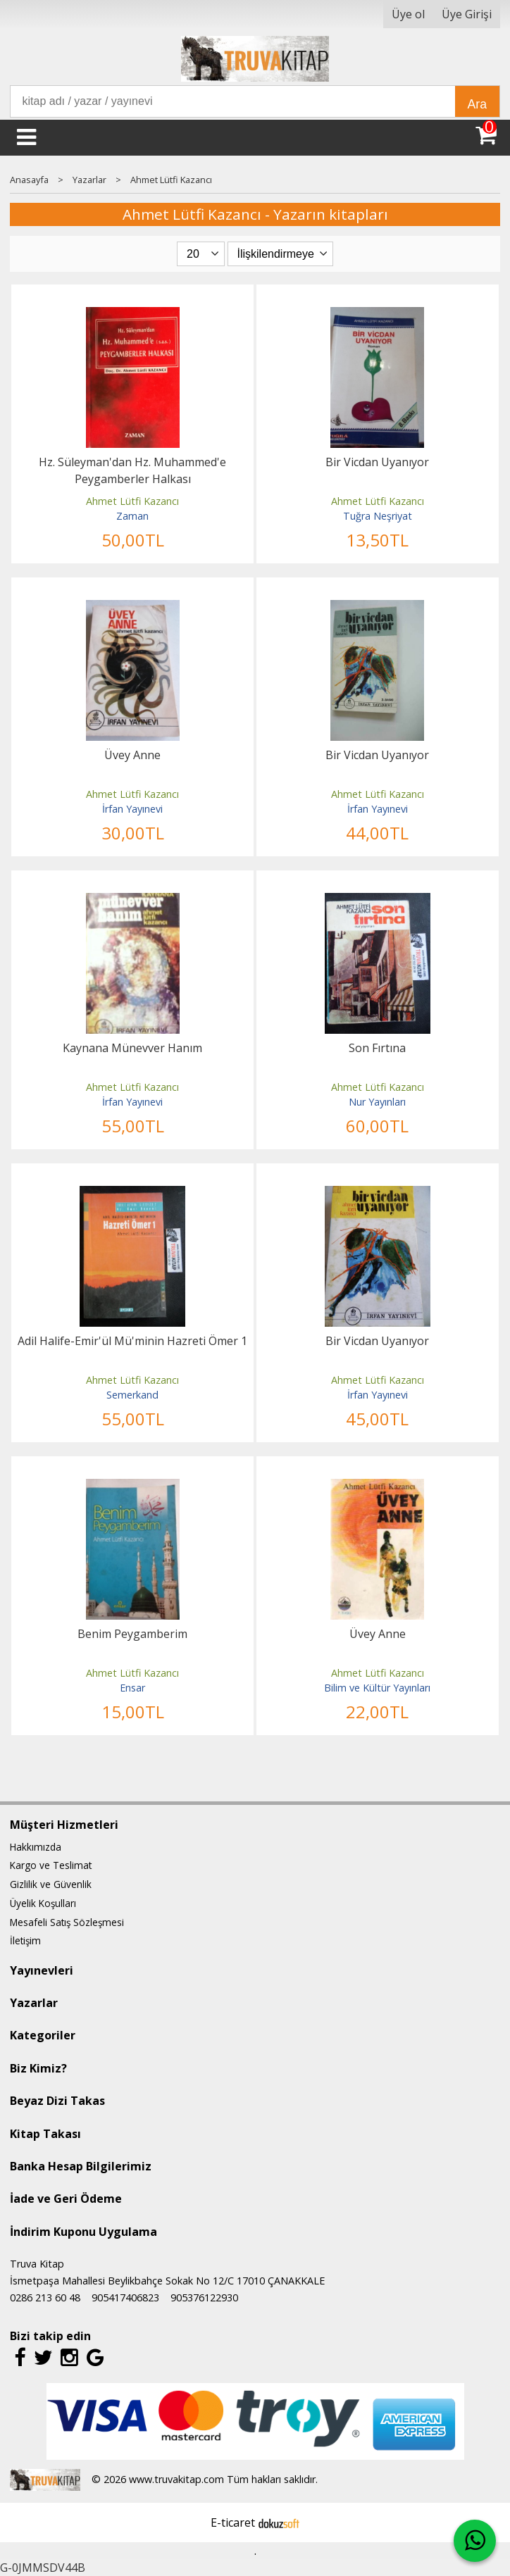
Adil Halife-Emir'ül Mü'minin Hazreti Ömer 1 (132, 1341)
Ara (477, 104)
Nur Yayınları (377, 1101)
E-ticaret (233, 2522)
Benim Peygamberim (132, 1634)
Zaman (132, 516)
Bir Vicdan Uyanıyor (377, 462)
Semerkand (132, 1394)
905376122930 (204, 2297)
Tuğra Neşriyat (377, 516)
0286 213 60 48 (45, 2297)
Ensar (132, 1687)
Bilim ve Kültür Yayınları (377, 1687)
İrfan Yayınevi (132, 808)
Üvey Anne (132, 755)
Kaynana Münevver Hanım (132, 1048)
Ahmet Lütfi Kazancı (132, 501)
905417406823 (125, 2297)
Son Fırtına (377, 1048)
